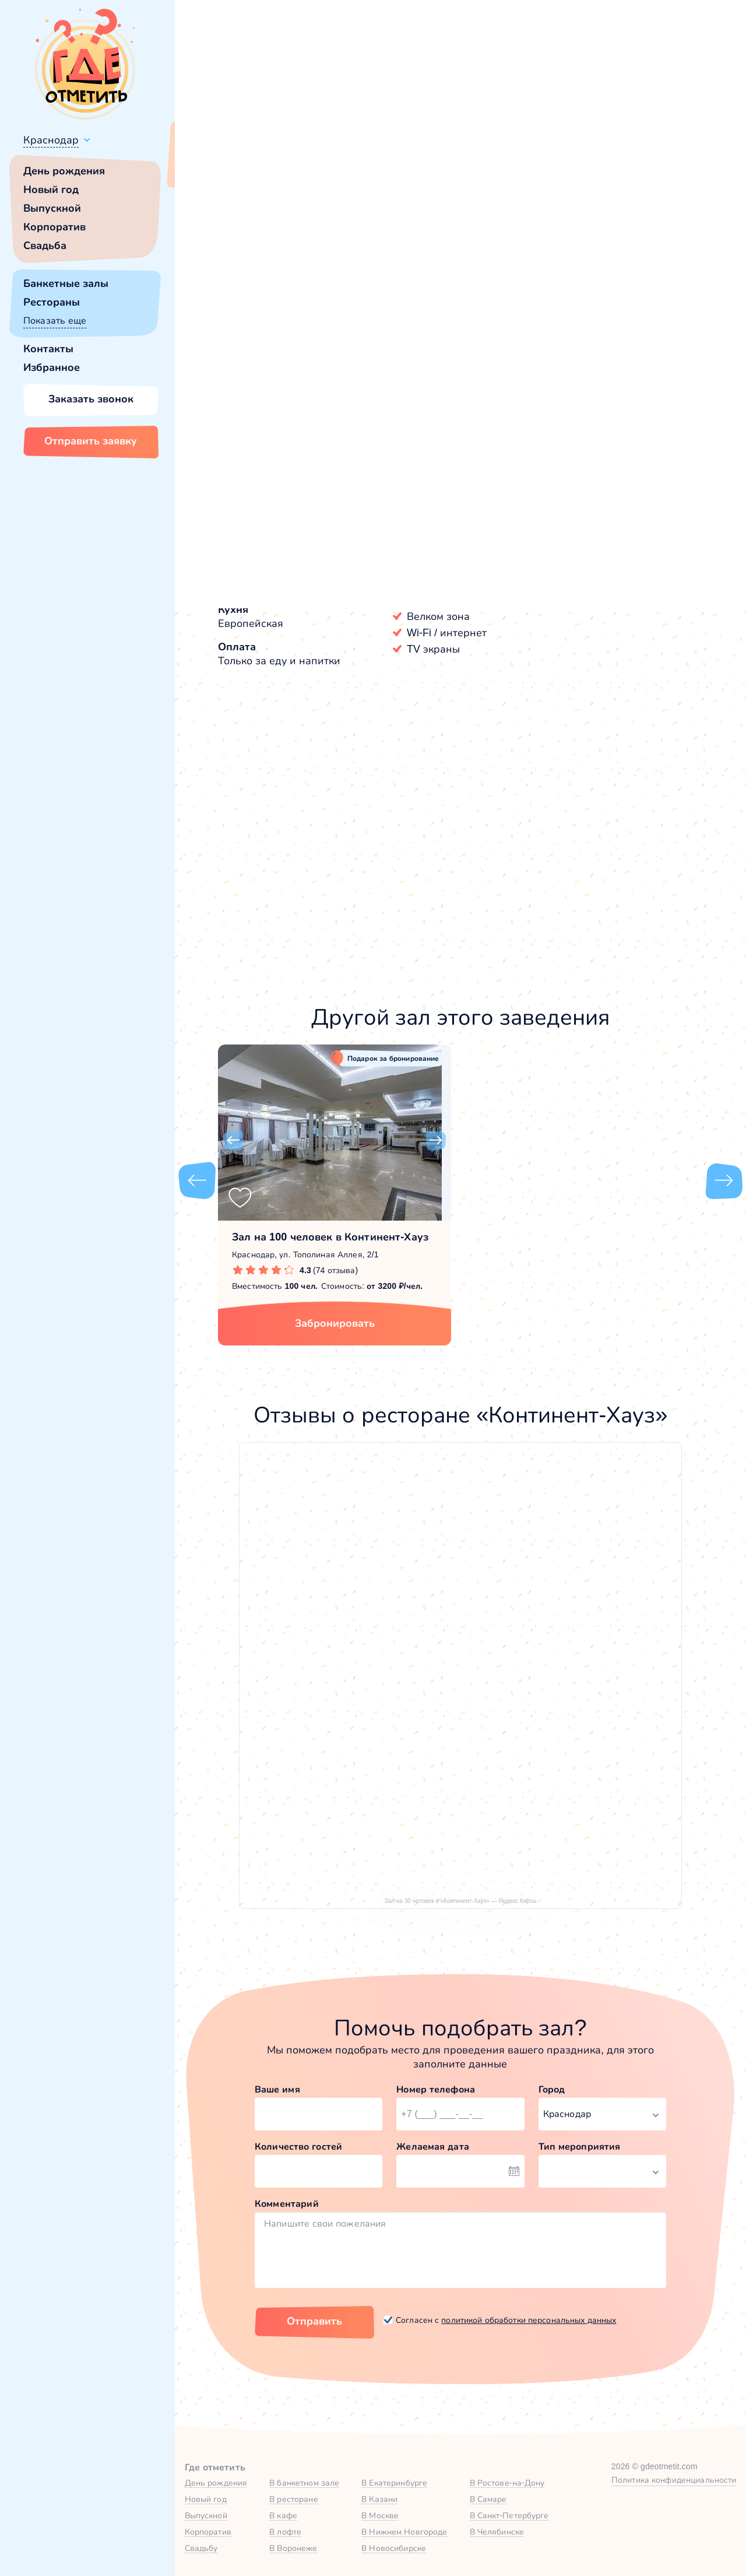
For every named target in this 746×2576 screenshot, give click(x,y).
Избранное (51, 367)
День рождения (64, 171)
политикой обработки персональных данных (528, 2320)
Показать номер (566, 404)
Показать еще (54, 320)
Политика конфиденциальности (674, 2479)
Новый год (51, 189)
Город (552, 2089)
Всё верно (208, 167)
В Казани (379, 2499)
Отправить (314, 2321)
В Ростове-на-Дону (507, 2482)
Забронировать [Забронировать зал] (596, 463)
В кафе (283, 2515)
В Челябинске (497, 2531)
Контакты (48, 349)
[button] (233, 331)
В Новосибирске (393, 2548)
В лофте (285, 2531)
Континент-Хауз (258, 549)
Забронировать (335, 1323)
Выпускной (52, 208)
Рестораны (51, 302)
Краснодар (51, 140)
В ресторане (293, 2499)
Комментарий (287, 2204)
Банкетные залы (65, 283)
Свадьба (44, 245)
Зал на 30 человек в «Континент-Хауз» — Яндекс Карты (461, 1901)
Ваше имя (277, 2089)
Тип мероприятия (580, 2146)
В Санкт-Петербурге (509, 2515)
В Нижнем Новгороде (404, 2531)
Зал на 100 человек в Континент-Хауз (330, 1237)
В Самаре (488, 2499)
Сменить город (279, 167)
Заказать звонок (90, 399)
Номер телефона (435, 2089)
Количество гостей (298, 2146)
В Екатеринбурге (394, 2482)
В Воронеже (293, 2548)
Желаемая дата (432, 2146)
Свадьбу (201, 2548)
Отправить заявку (90, 441)
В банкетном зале (304, 2482)
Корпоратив (54, 227)
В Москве (380, 2515)
